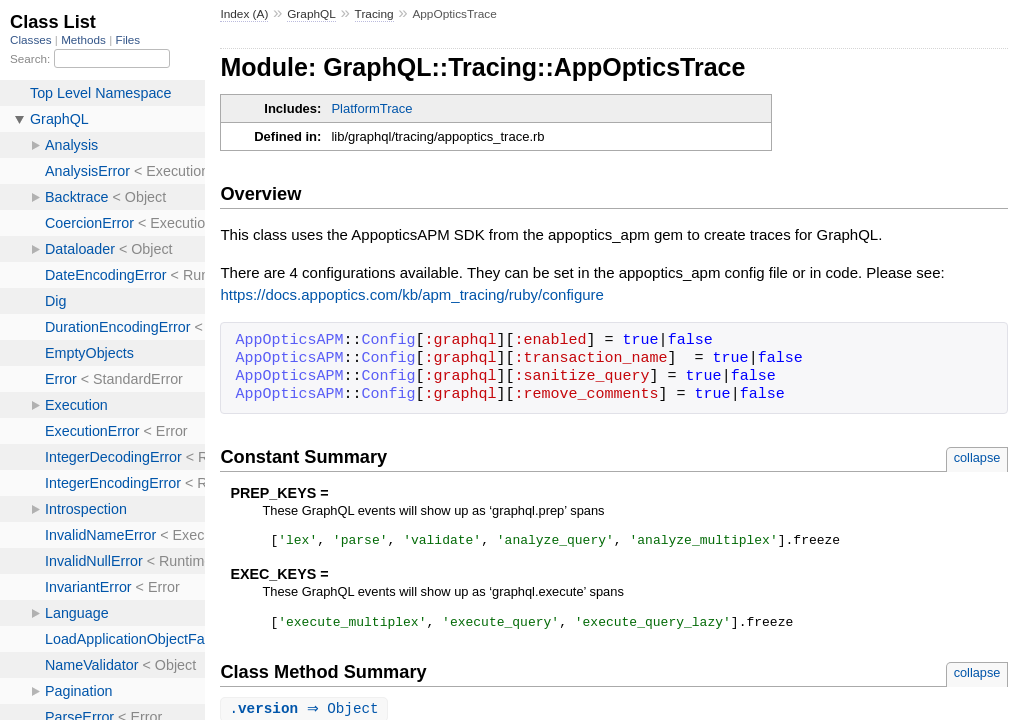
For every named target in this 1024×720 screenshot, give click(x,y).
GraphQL (311, 14)
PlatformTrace (371, 108)
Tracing (374, 14)
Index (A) (244, 14)
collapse (977, 457)
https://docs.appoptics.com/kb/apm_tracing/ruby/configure (412, 294)
